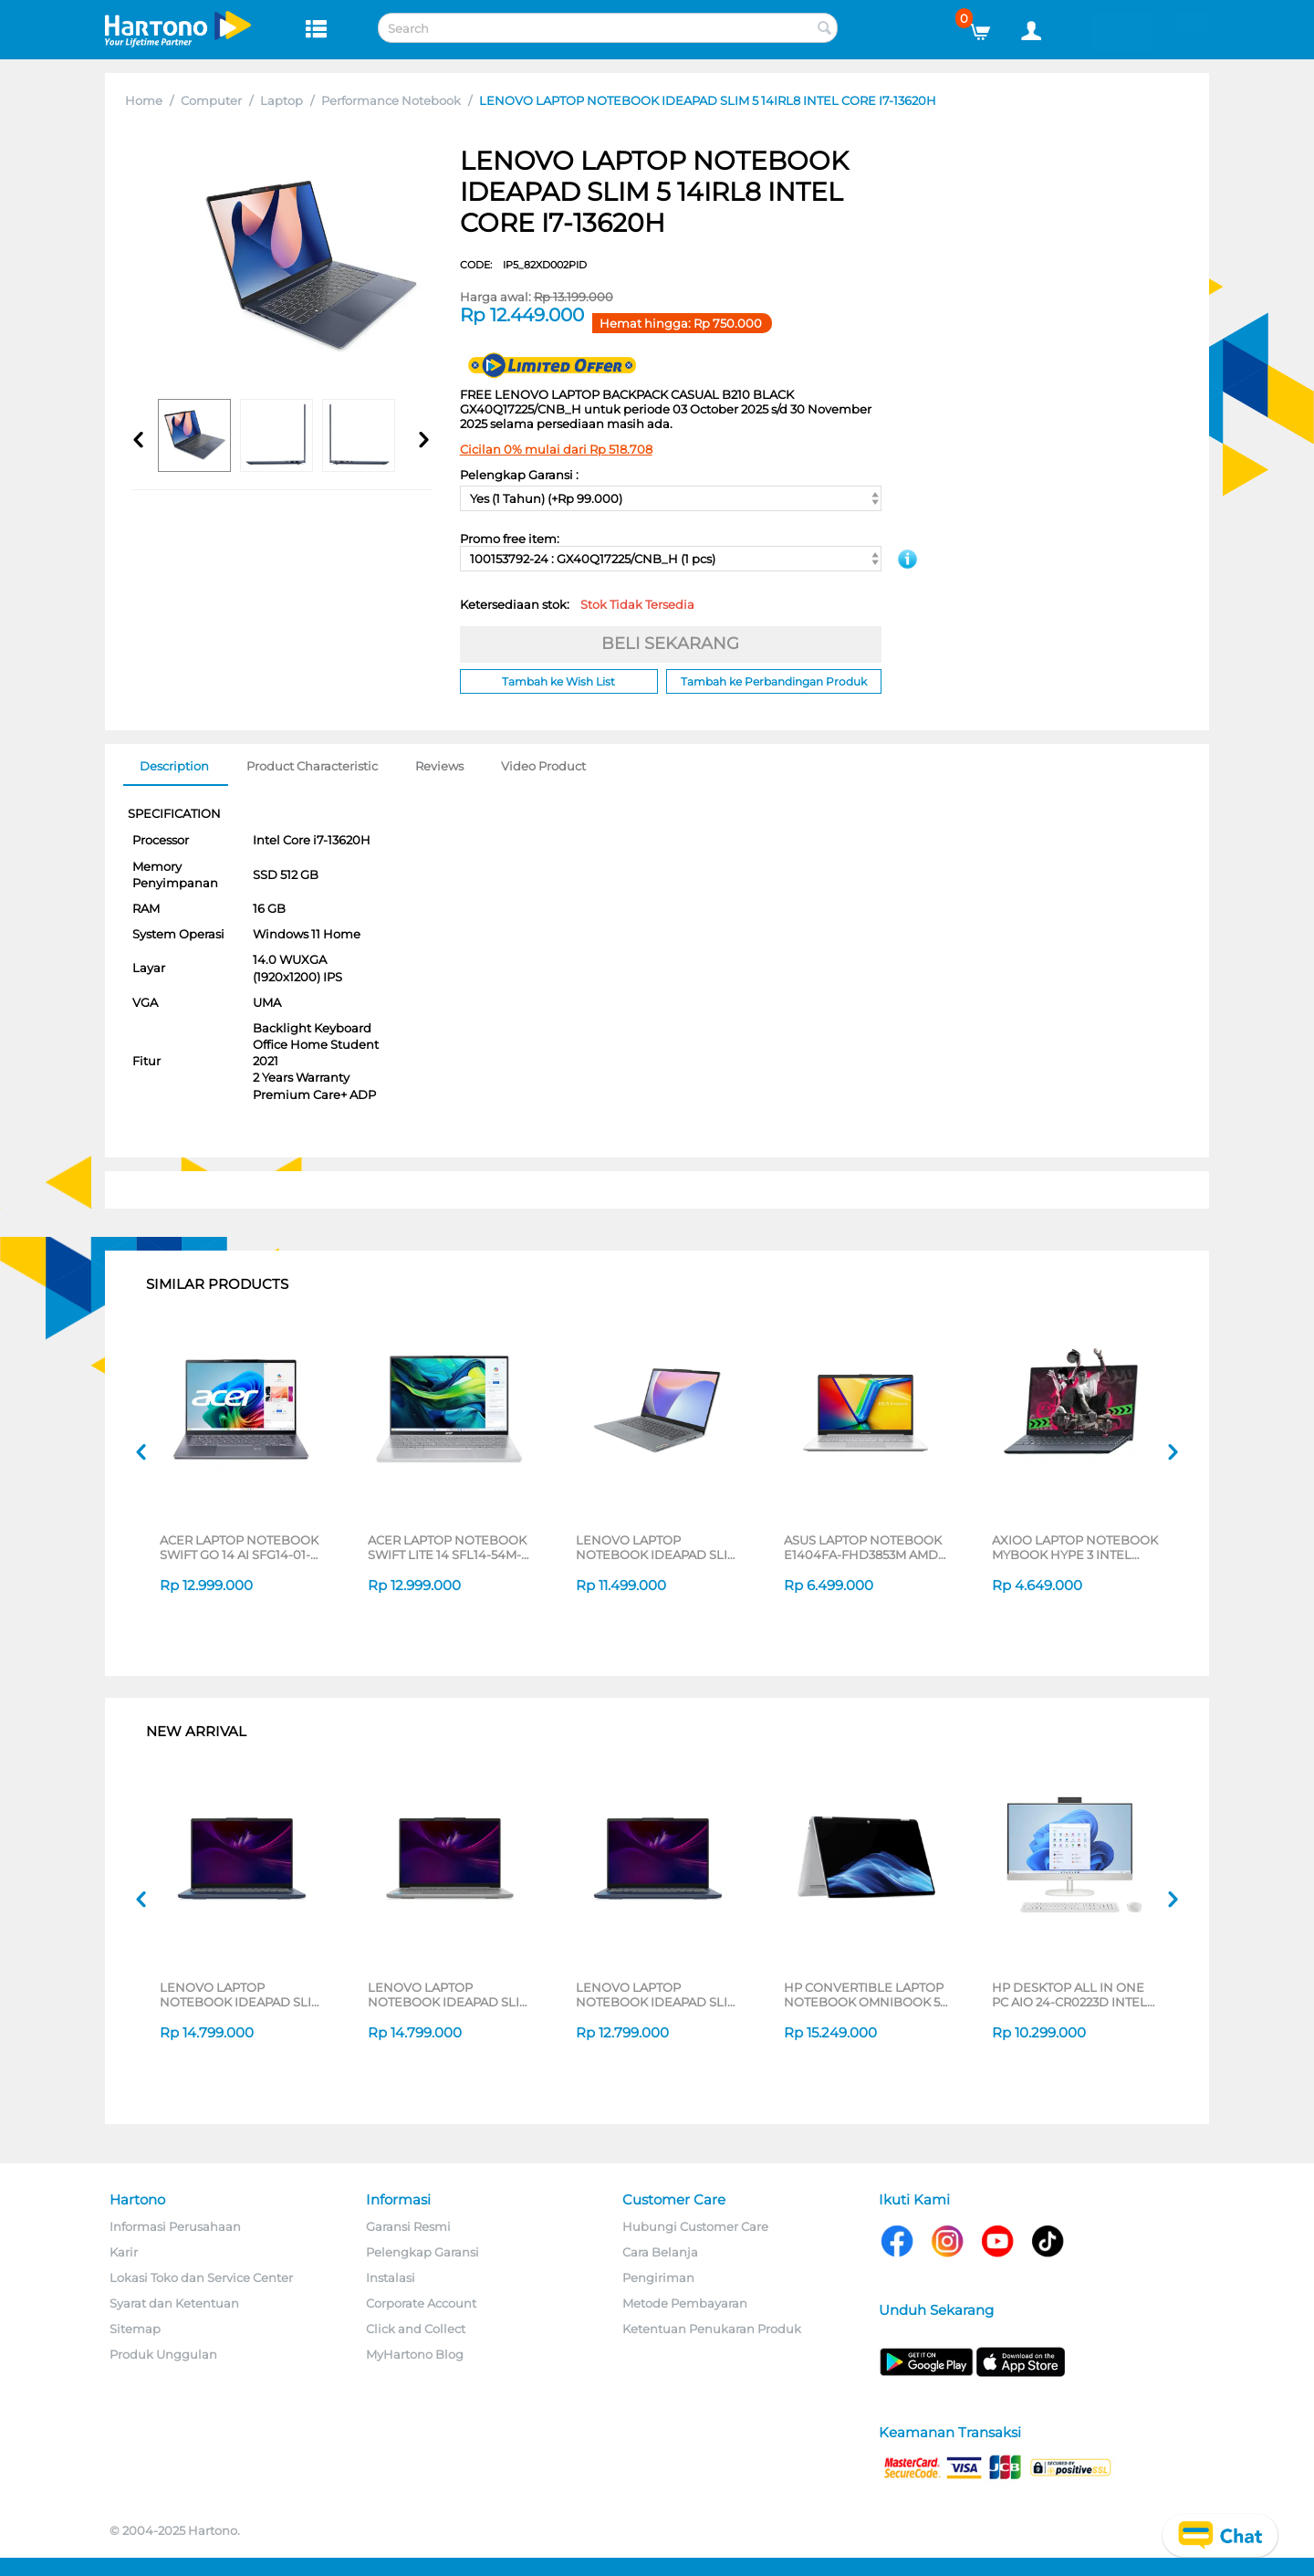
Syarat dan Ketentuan (174, 2303)
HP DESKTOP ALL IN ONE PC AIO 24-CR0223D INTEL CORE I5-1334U (1069, 1994)
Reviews (439, 766)
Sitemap (135, 2328)
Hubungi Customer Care (695, 2226)
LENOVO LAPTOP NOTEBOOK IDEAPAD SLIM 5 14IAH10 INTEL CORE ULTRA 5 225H (657, 1994)
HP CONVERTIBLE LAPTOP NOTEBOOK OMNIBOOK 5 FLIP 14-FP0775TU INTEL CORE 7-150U (864, 1994)
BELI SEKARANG (670, 644)
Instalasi (390, 2277)
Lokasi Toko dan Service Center (201, 2277)
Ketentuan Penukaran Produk (711, 2328)
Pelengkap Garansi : (519, 474)
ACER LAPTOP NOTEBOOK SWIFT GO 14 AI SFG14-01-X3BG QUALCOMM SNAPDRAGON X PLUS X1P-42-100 (241, 1547)
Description (174, 766)
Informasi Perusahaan (175, 2226)
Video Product (543, 766)
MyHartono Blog (415, 2354)
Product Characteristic (312, 766)
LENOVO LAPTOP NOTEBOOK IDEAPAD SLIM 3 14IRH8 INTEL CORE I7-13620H (657, 1547)
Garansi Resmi (408, 2226)
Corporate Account (421, 2303)
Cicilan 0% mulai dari (556, 449)
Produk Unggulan (163, 2354)
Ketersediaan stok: (577, 604)
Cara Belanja (660, 2252)
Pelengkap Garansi (422, 2252)
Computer (211, 100)
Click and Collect (415, 2328)
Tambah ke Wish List (558, 681)
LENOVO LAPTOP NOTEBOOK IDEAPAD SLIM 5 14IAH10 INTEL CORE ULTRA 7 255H (241, 1994)
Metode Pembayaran (684, 2303)
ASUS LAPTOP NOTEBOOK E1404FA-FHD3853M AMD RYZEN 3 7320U (863, 1547)
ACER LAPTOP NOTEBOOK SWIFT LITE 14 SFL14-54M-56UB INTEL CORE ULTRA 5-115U (449, 1547)
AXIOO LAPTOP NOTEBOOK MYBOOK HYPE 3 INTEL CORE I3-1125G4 (1075, 1547)
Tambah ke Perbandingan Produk (774, 681)
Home (143, 100)
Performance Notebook (391, 100)
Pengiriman (658, 2277)
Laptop (281, 100)
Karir (124, 2252)
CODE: (523, 264)
